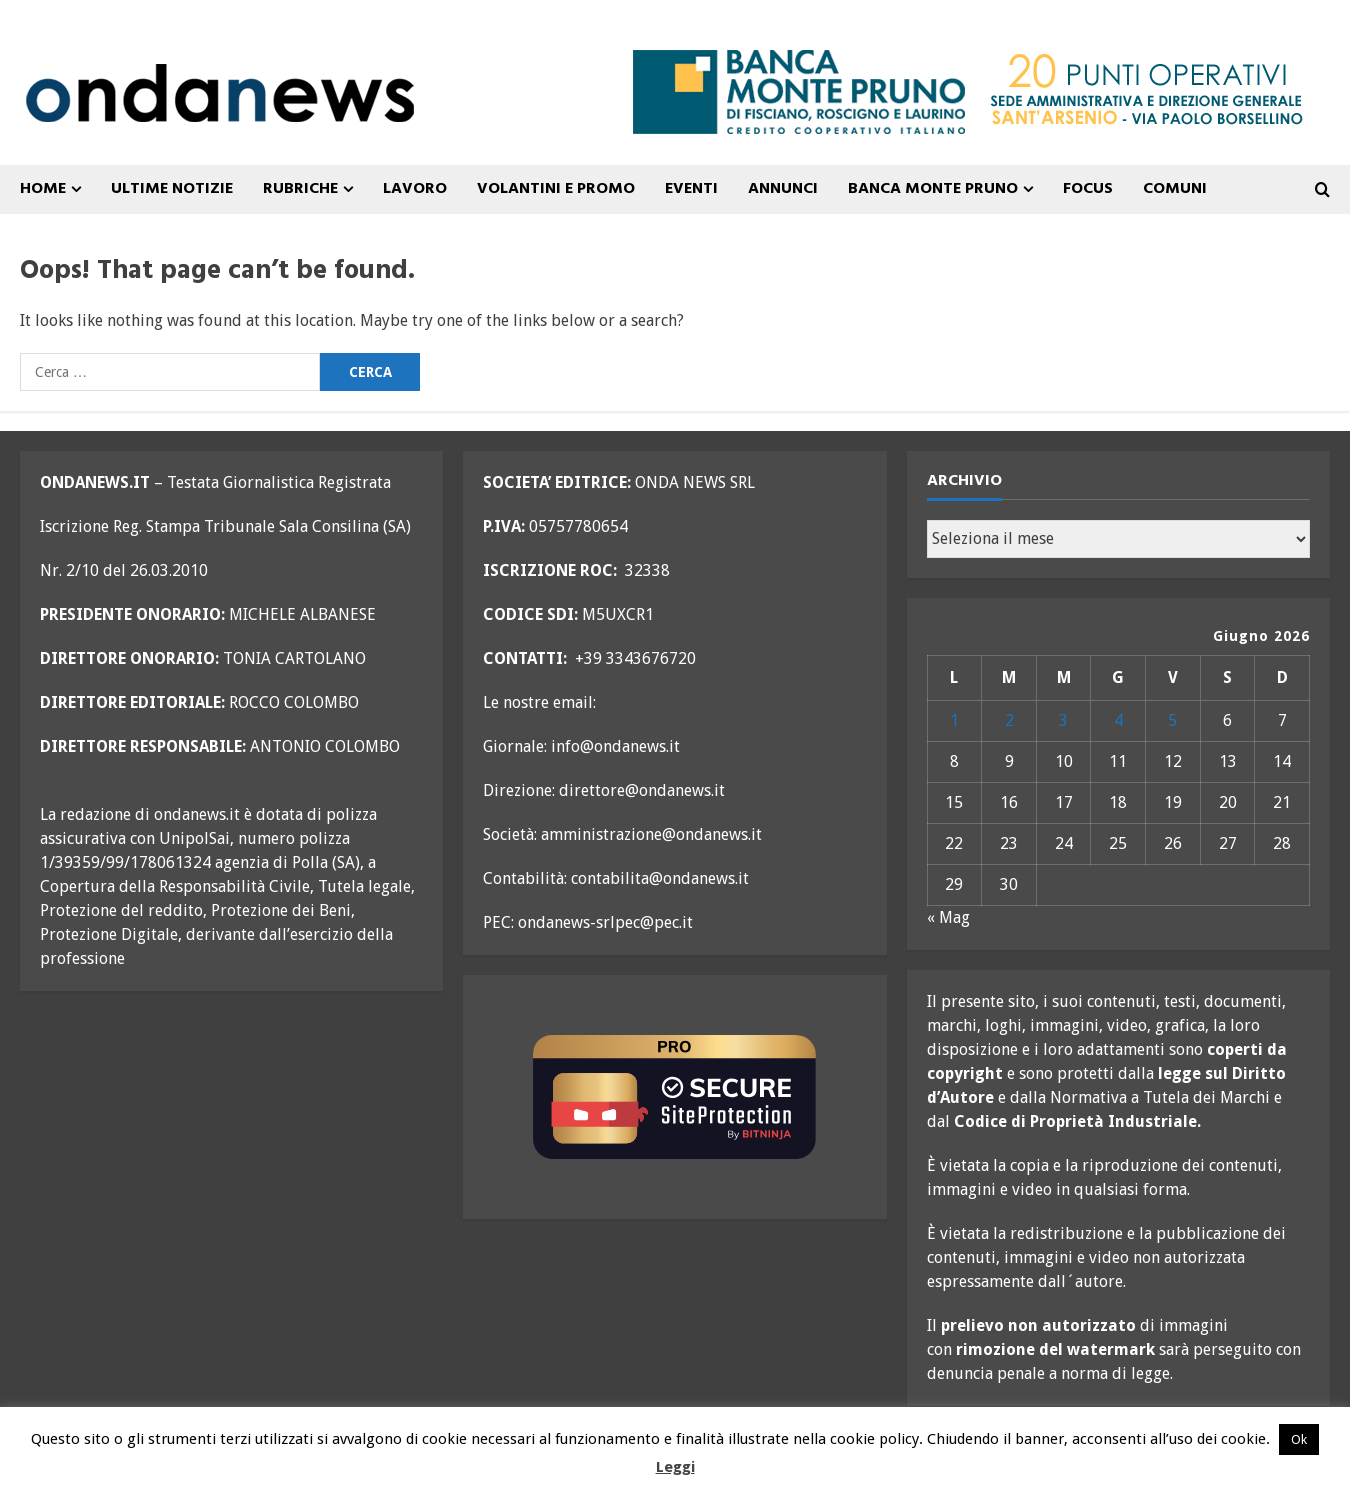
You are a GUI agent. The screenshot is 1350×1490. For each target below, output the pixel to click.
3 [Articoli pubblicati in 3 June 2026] (1063, 720)
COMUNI (1175, 189)
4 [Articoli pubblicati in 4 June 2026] (1118, 720)
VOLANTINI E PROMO (556, 189)
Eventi (691, 189)
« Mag (948, 917)
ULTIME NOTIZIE (172, 189)
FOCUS (1088, 189)
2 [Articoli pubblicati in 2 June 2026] (1009, 720)
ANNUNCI (783, 189)
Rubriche (300, 189)
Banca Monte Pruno (933, 189)
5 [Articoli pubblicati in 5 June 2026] (1172, 720)
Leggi (675, 1467)
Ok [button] (1299, 1439)
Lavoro (415, 189)
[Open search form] (1322, 190)
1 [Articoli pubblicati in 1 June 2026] (954, 720)
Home (43, 189)
